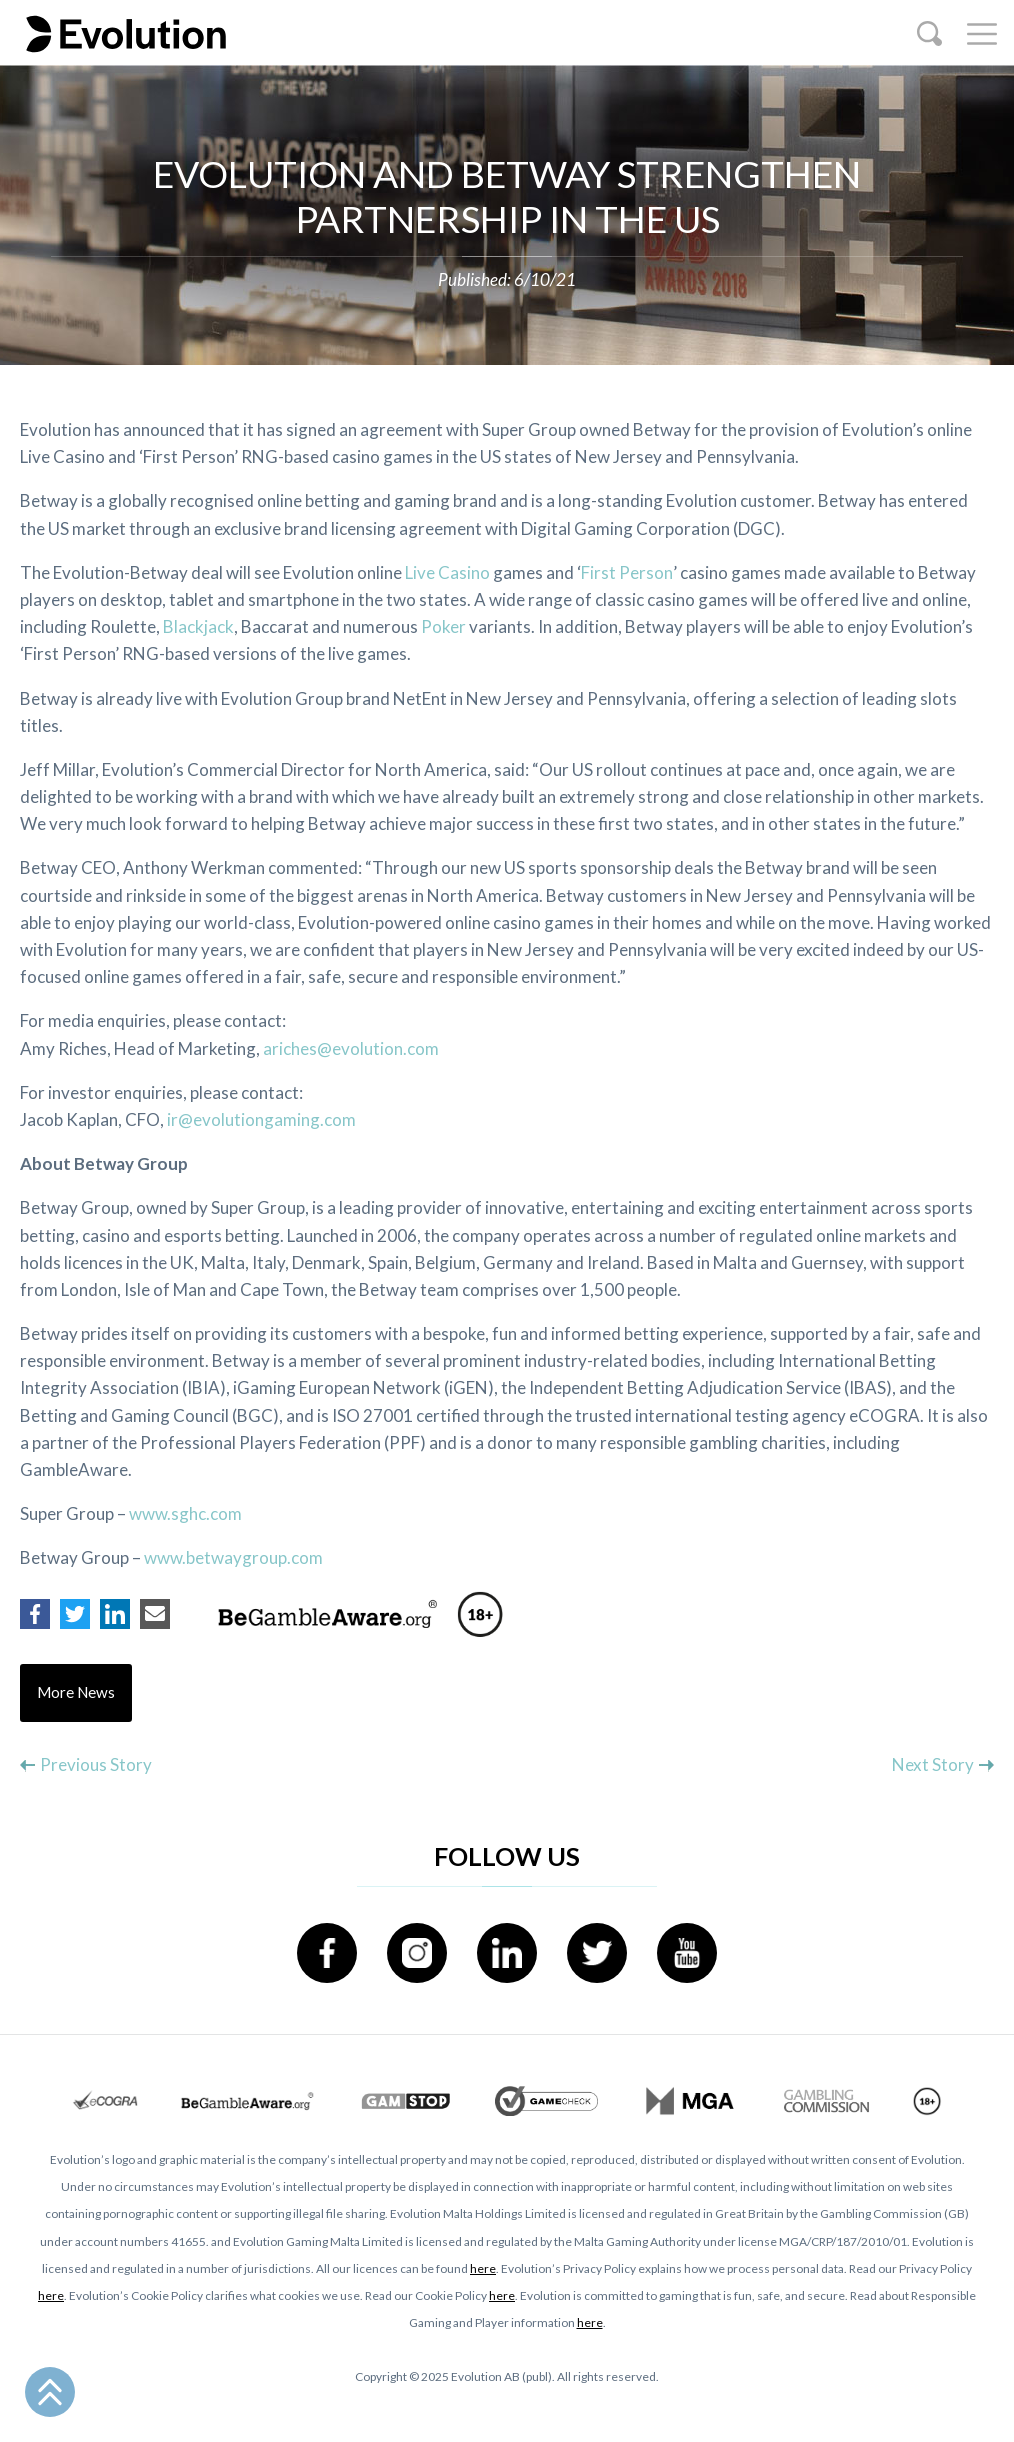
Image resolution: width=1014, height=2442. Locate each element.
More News (76, 1693)
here (483, 2268)
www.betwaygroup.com (233, 1557)
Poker (443, 626)
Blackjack (198, 626)
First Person (627, 572)
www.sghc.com (185, 1513)
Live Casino (447, 572)
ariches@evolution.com (351, 1048)
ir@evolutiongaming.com (261, 1119)
